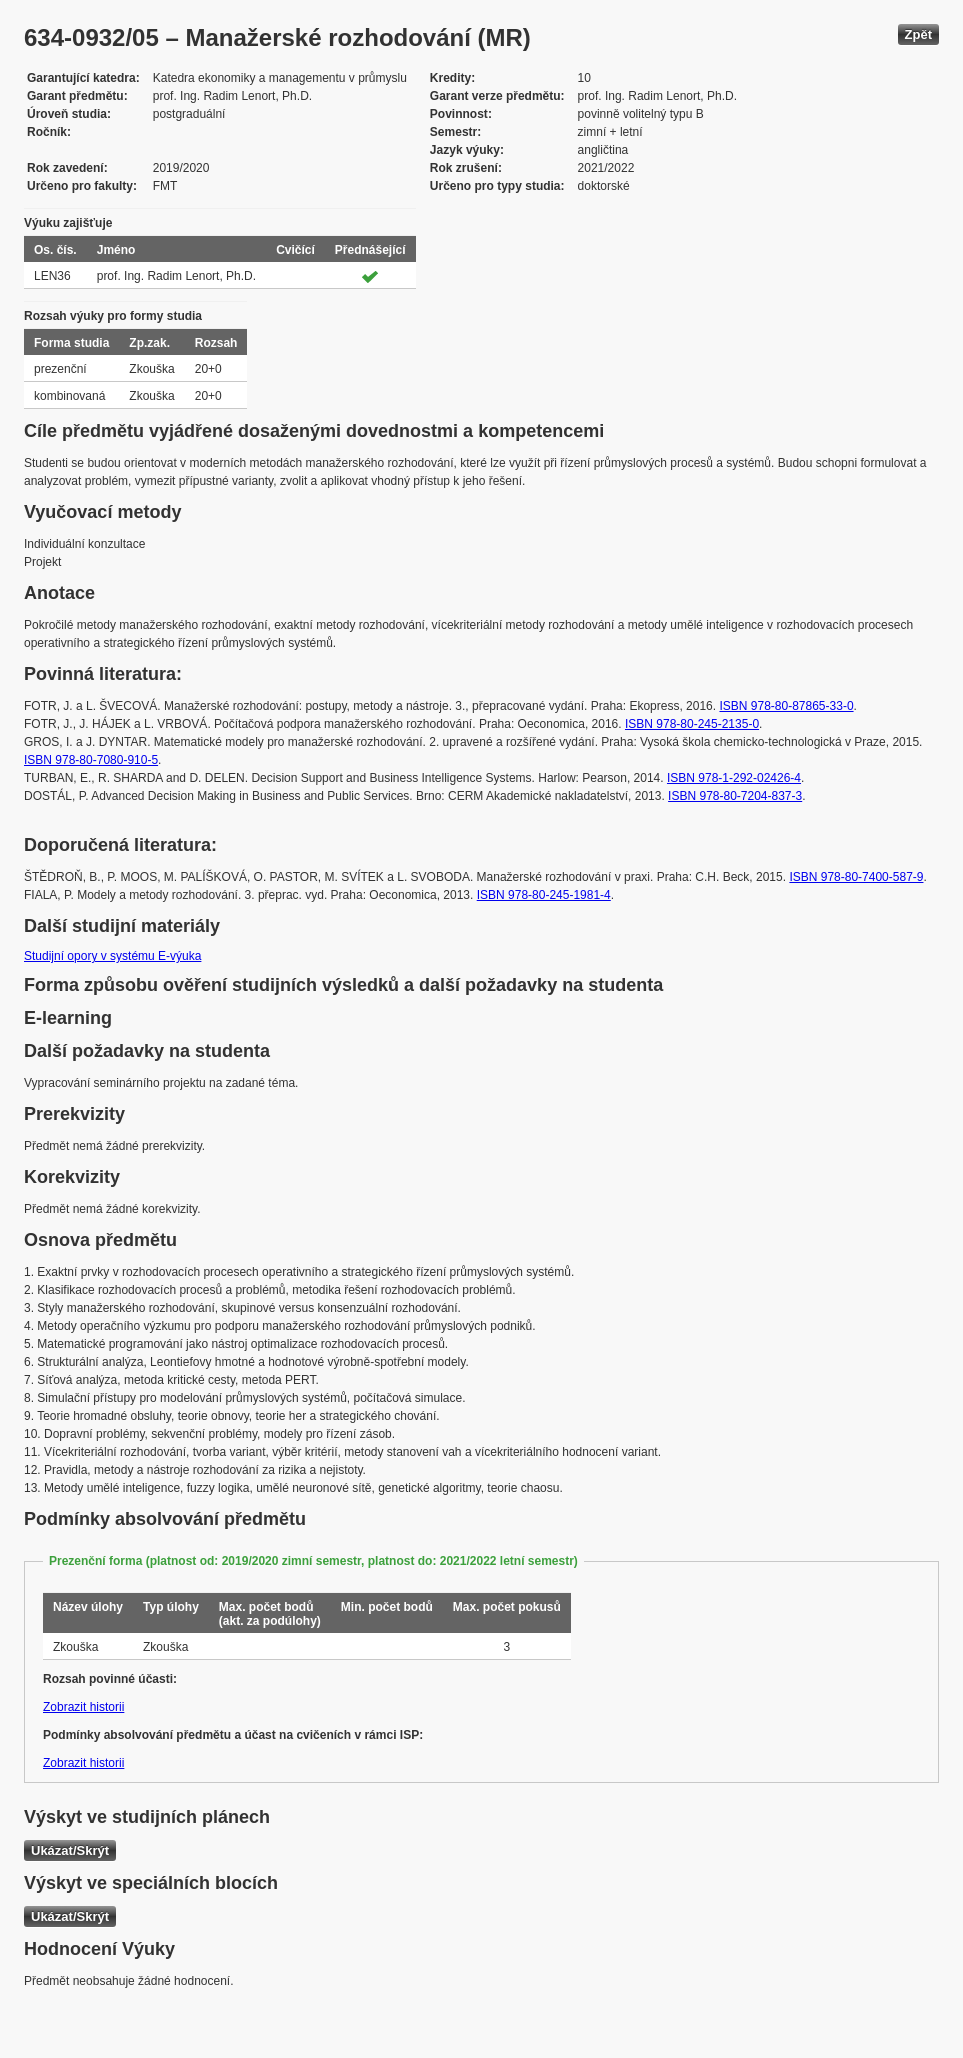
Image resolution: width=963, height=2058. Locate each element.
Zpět (918, 34)
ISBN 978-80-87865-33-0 (786, 706)
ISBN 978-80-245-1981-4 (544, 895)
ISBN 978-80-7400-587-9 (856, 877)
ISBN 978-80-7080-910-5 (91, 760)
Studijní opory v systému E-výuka (112, 956)
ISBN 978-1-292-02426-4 (734, 778)
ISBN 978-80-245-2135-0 (692, 724)
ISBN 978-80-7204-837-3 (735, 796)
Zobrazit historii (83, 1707)
